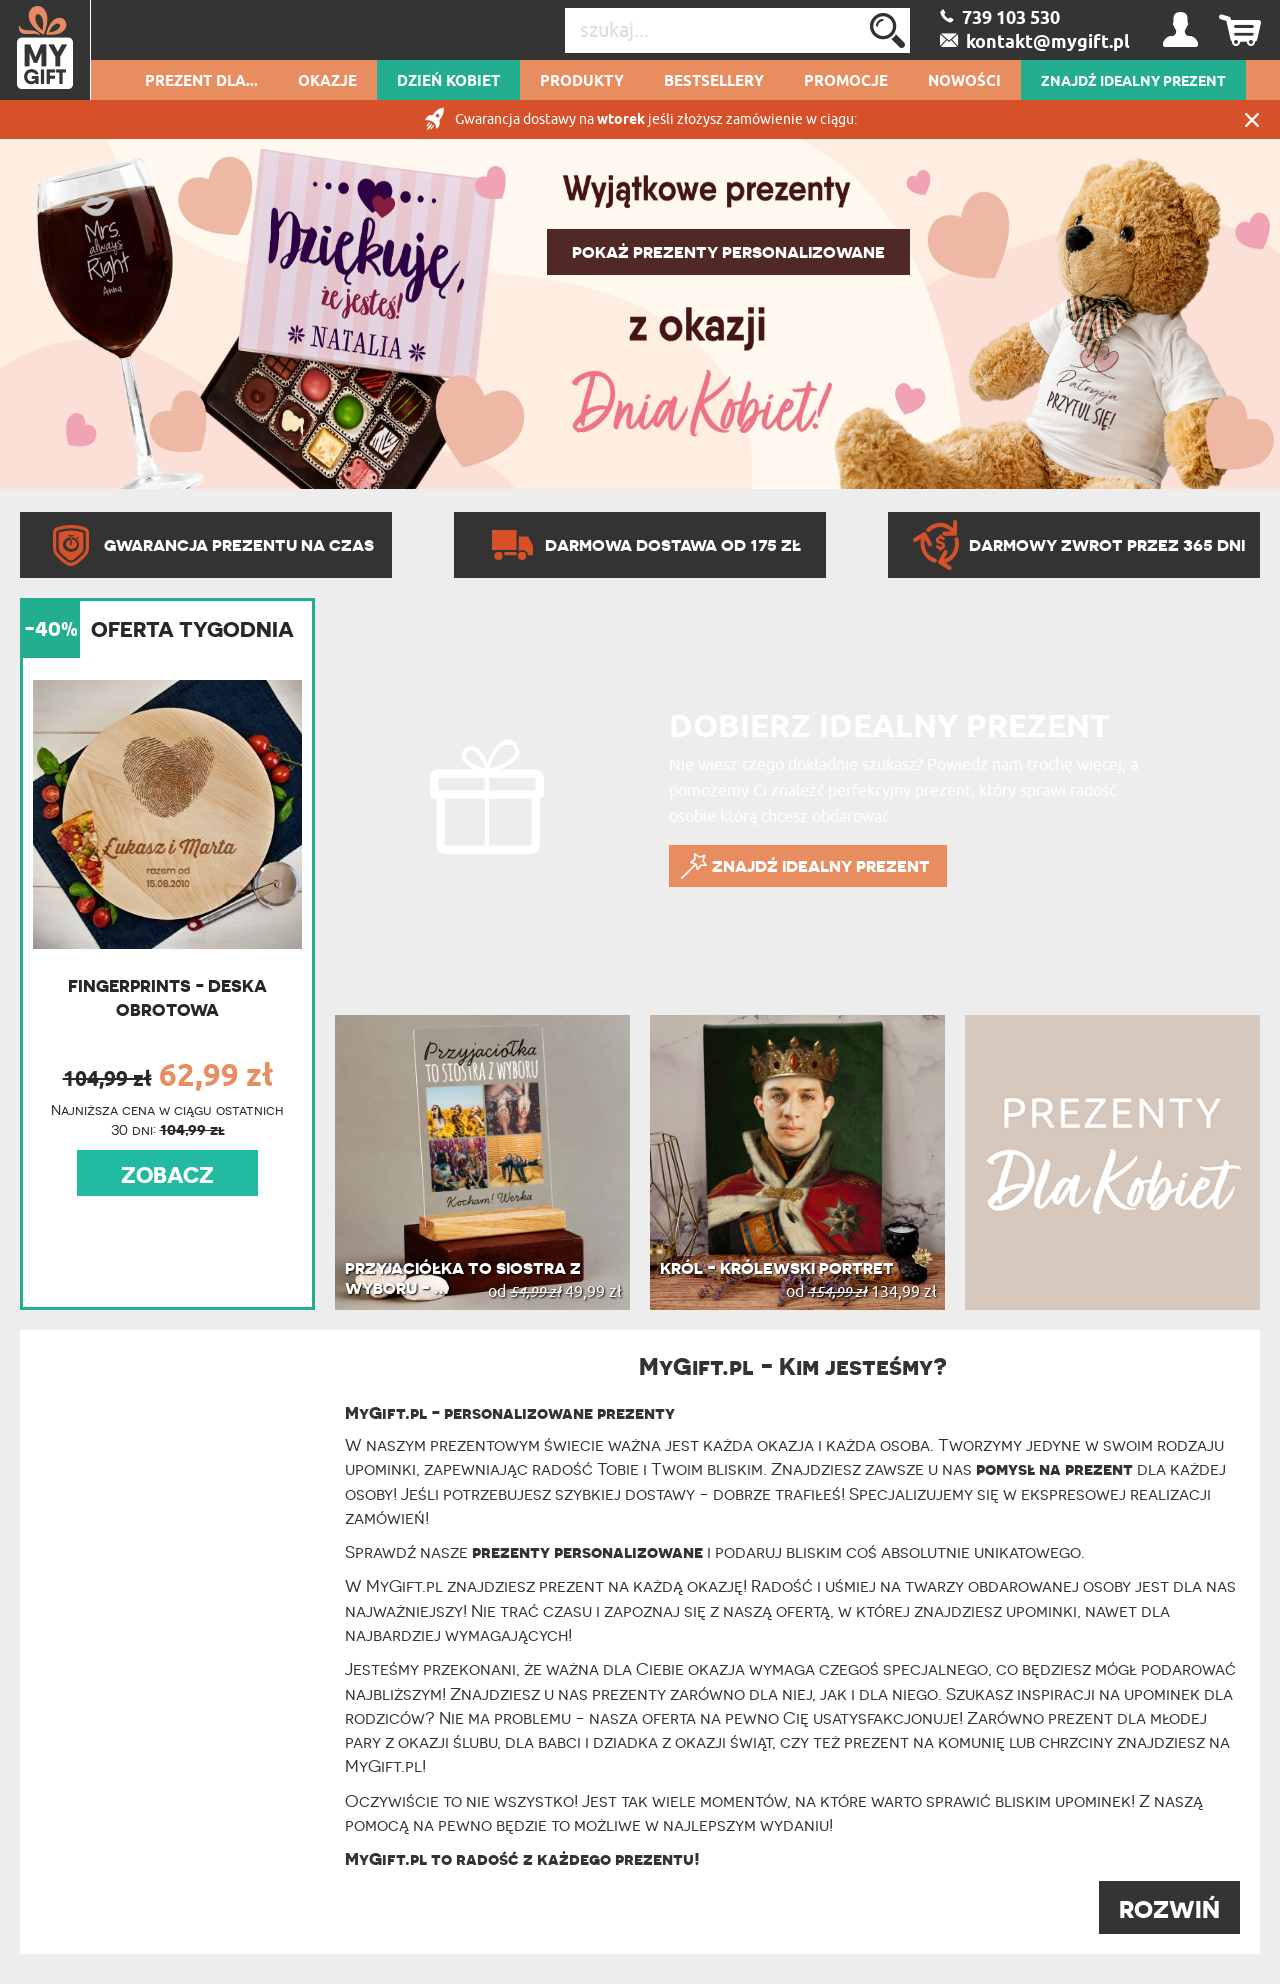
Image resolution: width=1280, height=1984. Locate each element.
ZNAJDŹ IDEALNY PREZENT (1133, 82)
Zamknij (1252, 119)
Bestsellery (714, 82)
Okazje (327, 82)
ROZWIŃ (1169, 1909)
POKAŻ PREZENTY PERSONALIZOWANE (728, 252)
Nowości (964, 82)
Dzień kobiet (448, 82)
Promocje (846, 82)
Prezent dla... (201, 82)
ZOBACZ (167, 1175)
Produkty (582, 82)
